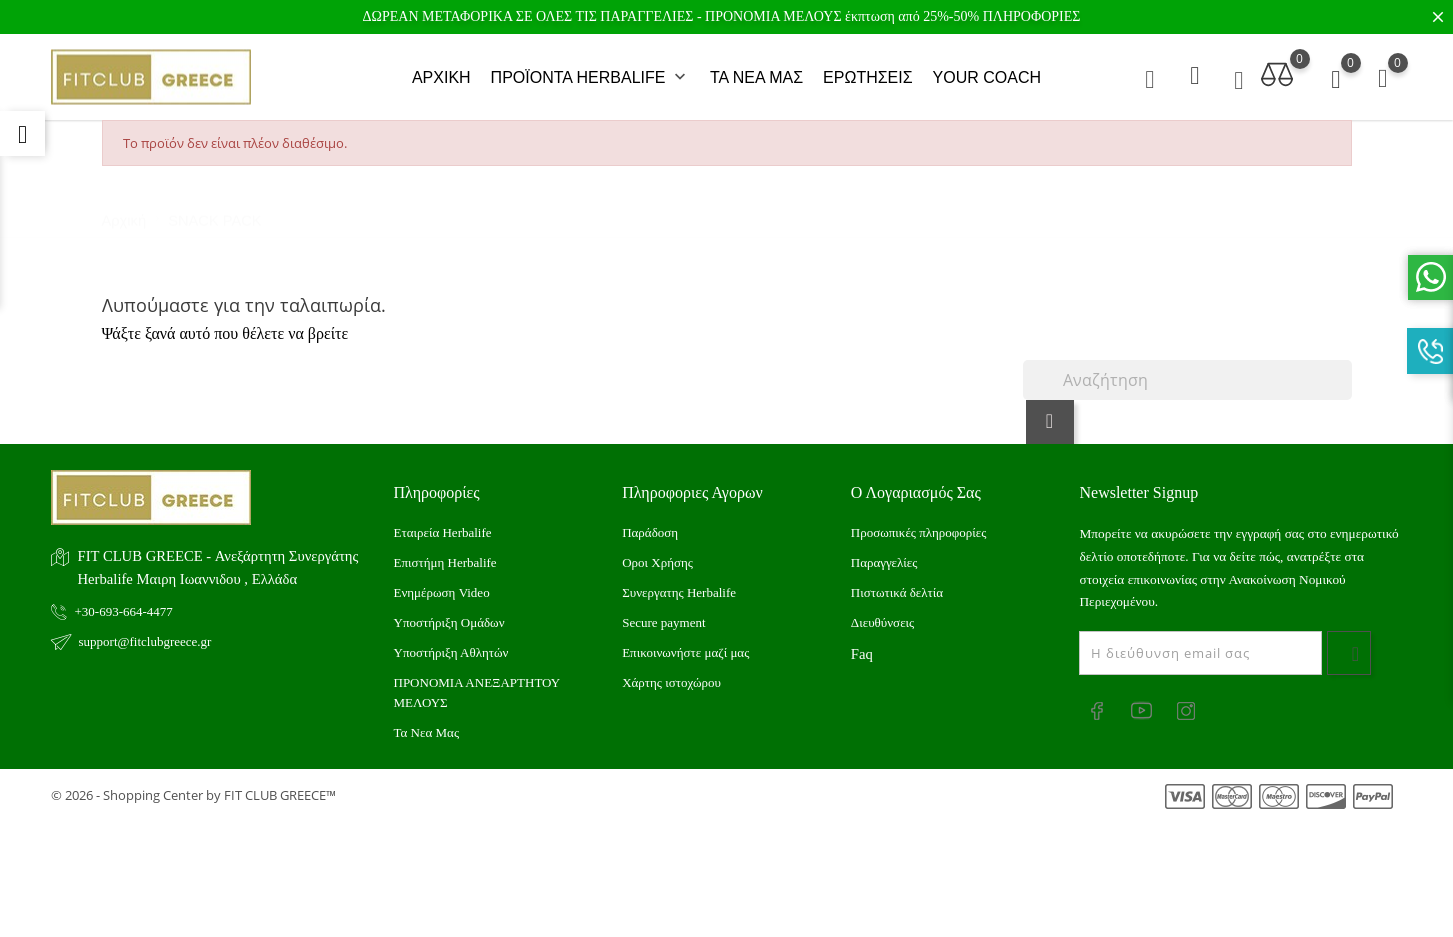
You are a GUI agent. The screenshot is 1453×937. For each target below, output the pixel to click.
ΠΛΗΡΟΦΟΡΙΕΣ (1032, 16)
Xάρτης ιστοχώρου (671, 673)
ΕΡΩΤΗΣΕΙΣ (868, 73)
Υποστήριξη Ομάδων (449, 613)
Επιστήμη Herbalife (445, 553)
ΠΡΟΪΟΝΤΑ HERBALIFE (590, 74)
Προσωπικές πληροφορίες (919, 523)
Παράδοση (650, 523)
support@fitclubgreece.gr (145, 632)
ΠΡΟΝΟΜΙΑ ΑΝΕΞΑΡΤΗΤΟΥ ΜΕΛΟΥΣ (477, 683)
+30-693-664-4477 (124, 602)
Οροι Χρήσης (657, 553)
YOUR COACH (987, 73)
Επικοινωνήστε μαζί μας (685, 643)
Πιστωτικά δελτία (897, 583)
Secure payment (663, 613)
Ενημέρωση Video (442, 583)
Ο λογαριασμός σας (916, 483)
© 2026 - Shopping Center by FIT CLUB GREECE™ (193, 786)
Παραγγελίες (884, 553)
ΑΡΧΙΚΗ (441, 73)
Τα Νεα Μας (427, 723)
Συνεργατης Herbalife (679, 583)
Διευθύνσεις (882, 613)
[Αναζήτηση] (1187, 371)
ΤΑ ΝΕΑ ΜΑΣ (756, 73)
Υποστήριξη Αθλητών (451, 643)
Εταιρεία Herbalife (443, 523)
